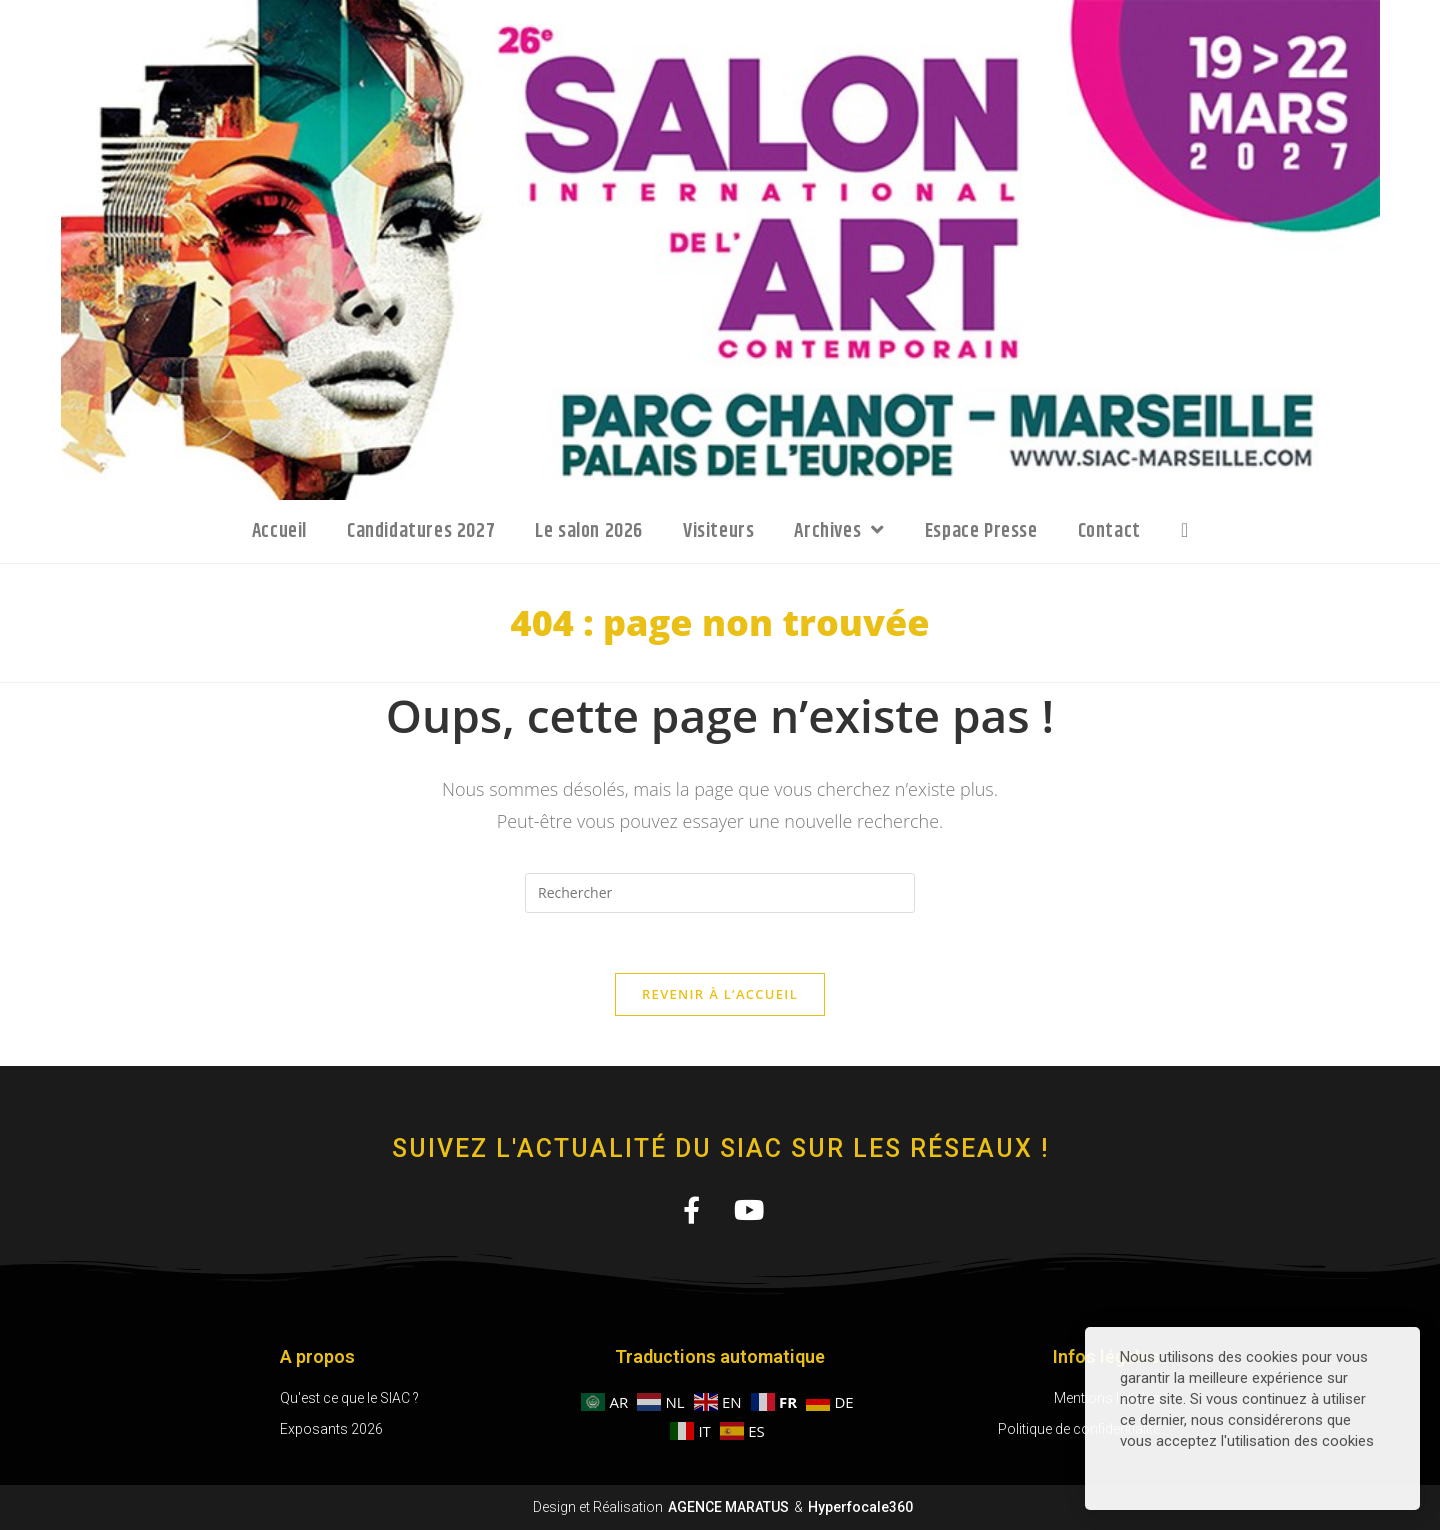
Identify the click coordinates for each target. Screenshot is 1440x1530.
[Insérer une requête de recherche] (720, 893)
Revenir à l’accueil (720, 994)
